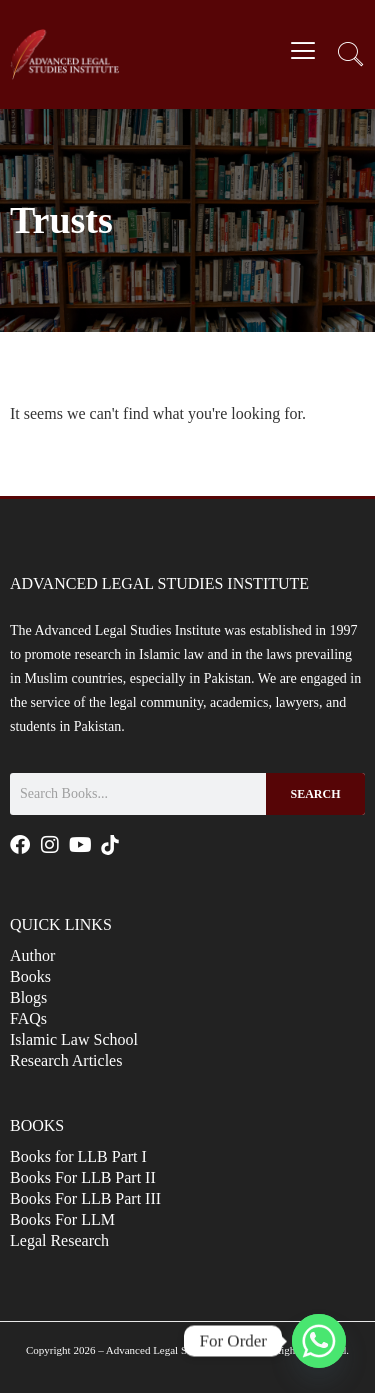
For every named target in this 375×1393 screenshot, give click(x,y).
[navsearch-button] (350, 57)
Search (315, 794)
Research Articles (66, 1060)
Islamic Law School (74, 1039)
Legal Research (59, 1240)
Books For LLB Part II (83, 1177)
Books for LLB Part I (78, 1156)
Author (32, 955)
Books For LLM (62, 1219)
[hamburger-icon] (302, 53)
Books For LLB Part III (85, 1198)
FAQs (28, 1018)
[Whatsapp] (319, 1341)
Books (30, 976)
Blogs (28, 997)
